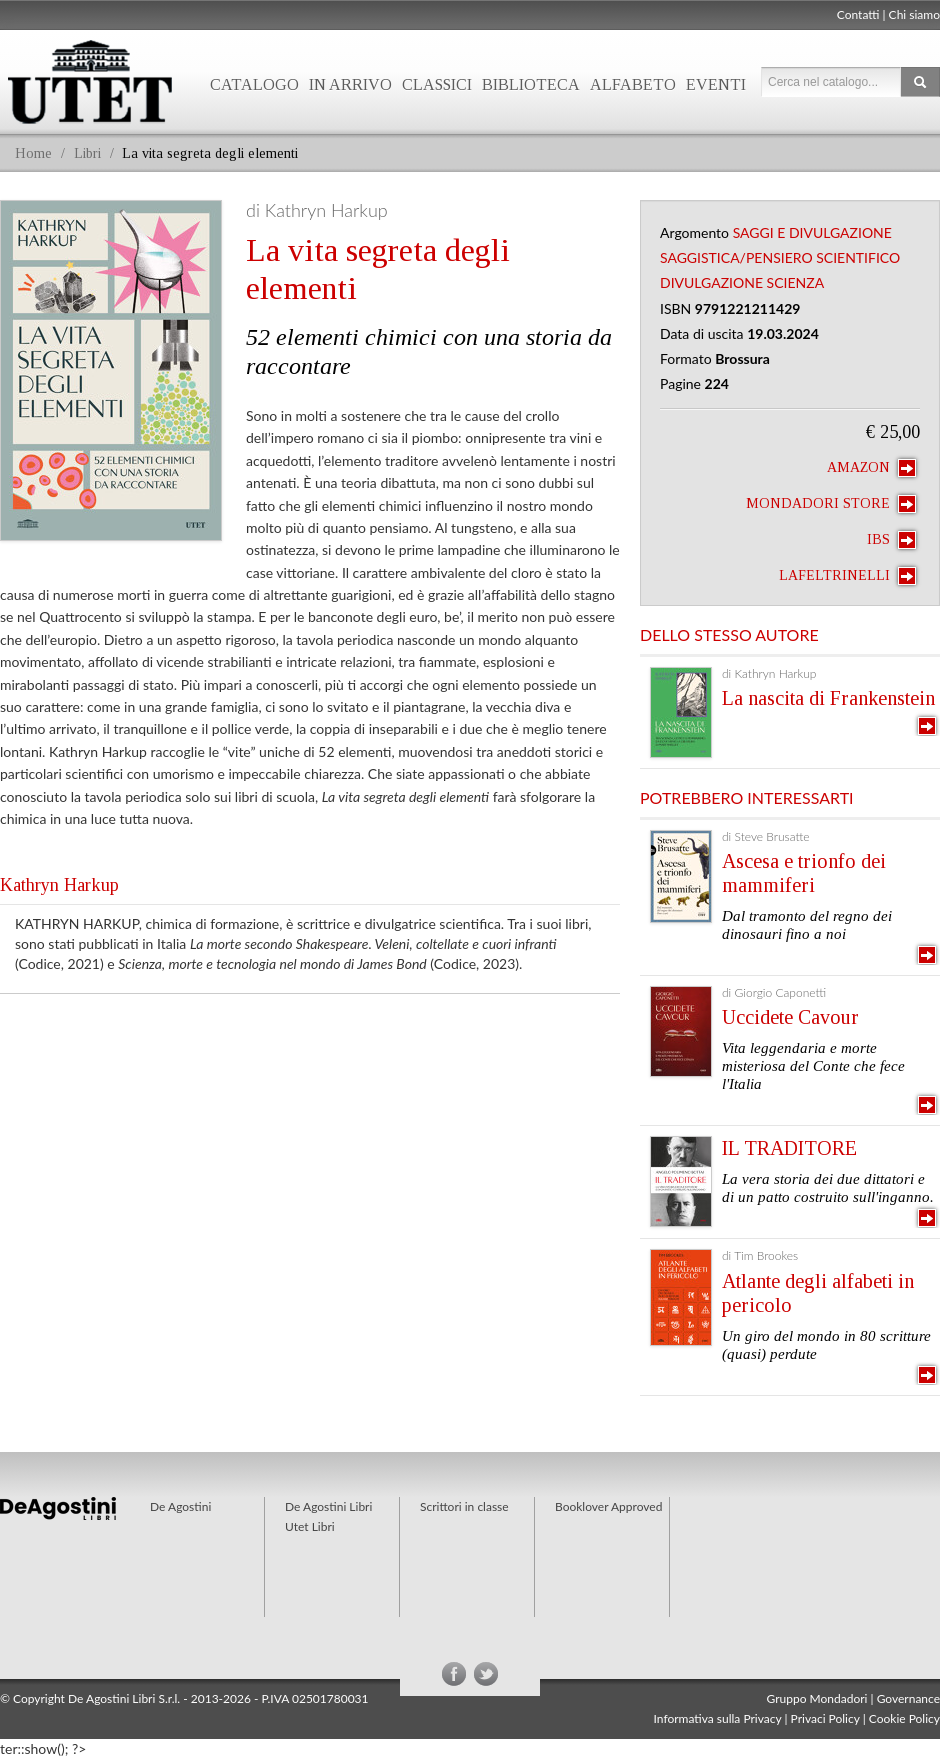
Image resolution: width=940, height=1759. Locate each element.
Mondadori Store (831, 504)
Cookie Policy (904, 1718)
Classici (437, 84)
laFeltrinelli (847, 576)
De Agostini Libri (328, 1506)
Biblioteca (531, 84)
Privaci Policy (825, 1718)
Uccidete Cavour (790, 1017)
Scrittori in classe (464, 1506)
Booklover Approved (608, 1506)
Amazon (871, 468)
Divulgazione (711, 282)
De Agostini (180, 1506)
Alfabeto (633, 84)
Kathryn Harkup (59, 885)
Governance (908, 1698)
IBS (891, 540)
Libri (87, 153)
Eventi (716, 84)
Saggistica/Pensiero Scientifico (780, 257)
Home (33, 153)
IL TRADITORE (789, 1148)
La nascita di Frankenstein (828, 698)
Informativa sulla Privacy (718, 1718)
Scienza (796, 282)
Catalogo (254, 84)
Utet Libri (310, 1526)
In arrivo (350, 84)
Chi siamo (914, 14)
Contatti (858, 14)
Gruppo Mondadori (817, 1698)
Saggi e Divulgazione (812, 232)
